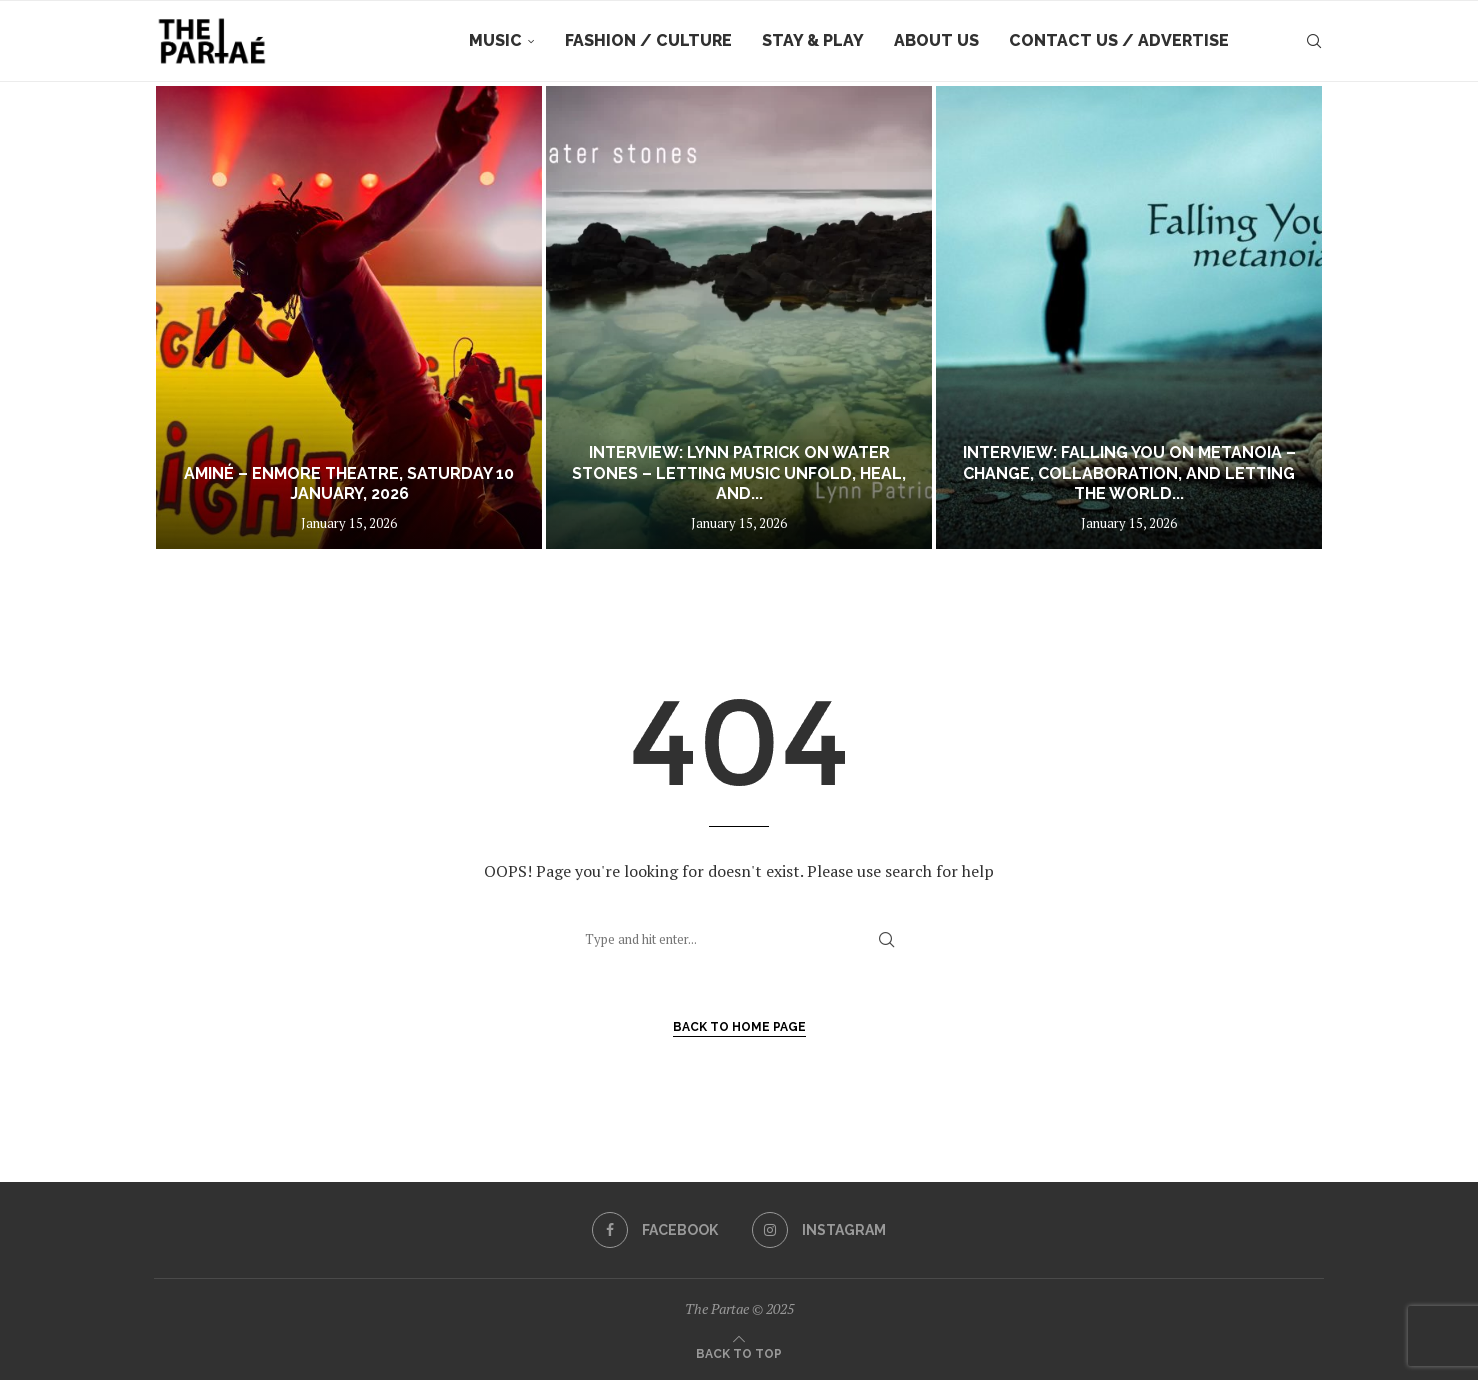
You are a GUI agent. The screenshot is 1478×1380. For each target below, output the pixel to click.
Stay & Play (813, 40)
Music (495, 40)
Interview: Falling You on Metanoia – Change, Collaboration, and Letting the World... (1129, 473)
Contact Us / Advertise (1119, 40)
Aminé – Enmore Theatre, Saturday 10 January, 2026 (349, 484)
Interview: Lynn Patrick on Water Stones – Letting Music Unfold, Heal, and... (739, 473)
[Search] (1314, 41)
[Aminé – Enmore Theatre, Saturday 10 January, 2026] (349, 317)
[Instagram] (819, 1230)
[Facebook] (655, 1230)
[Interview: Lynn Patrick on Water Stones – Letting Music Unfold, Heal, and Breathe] (739, 317)
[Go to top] (739, 1352)
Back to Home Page (739, 1027)
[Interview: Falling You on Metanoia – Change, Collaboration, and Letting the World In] (1129, 317)
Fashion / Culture (648, 40)
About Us (936, 40)
